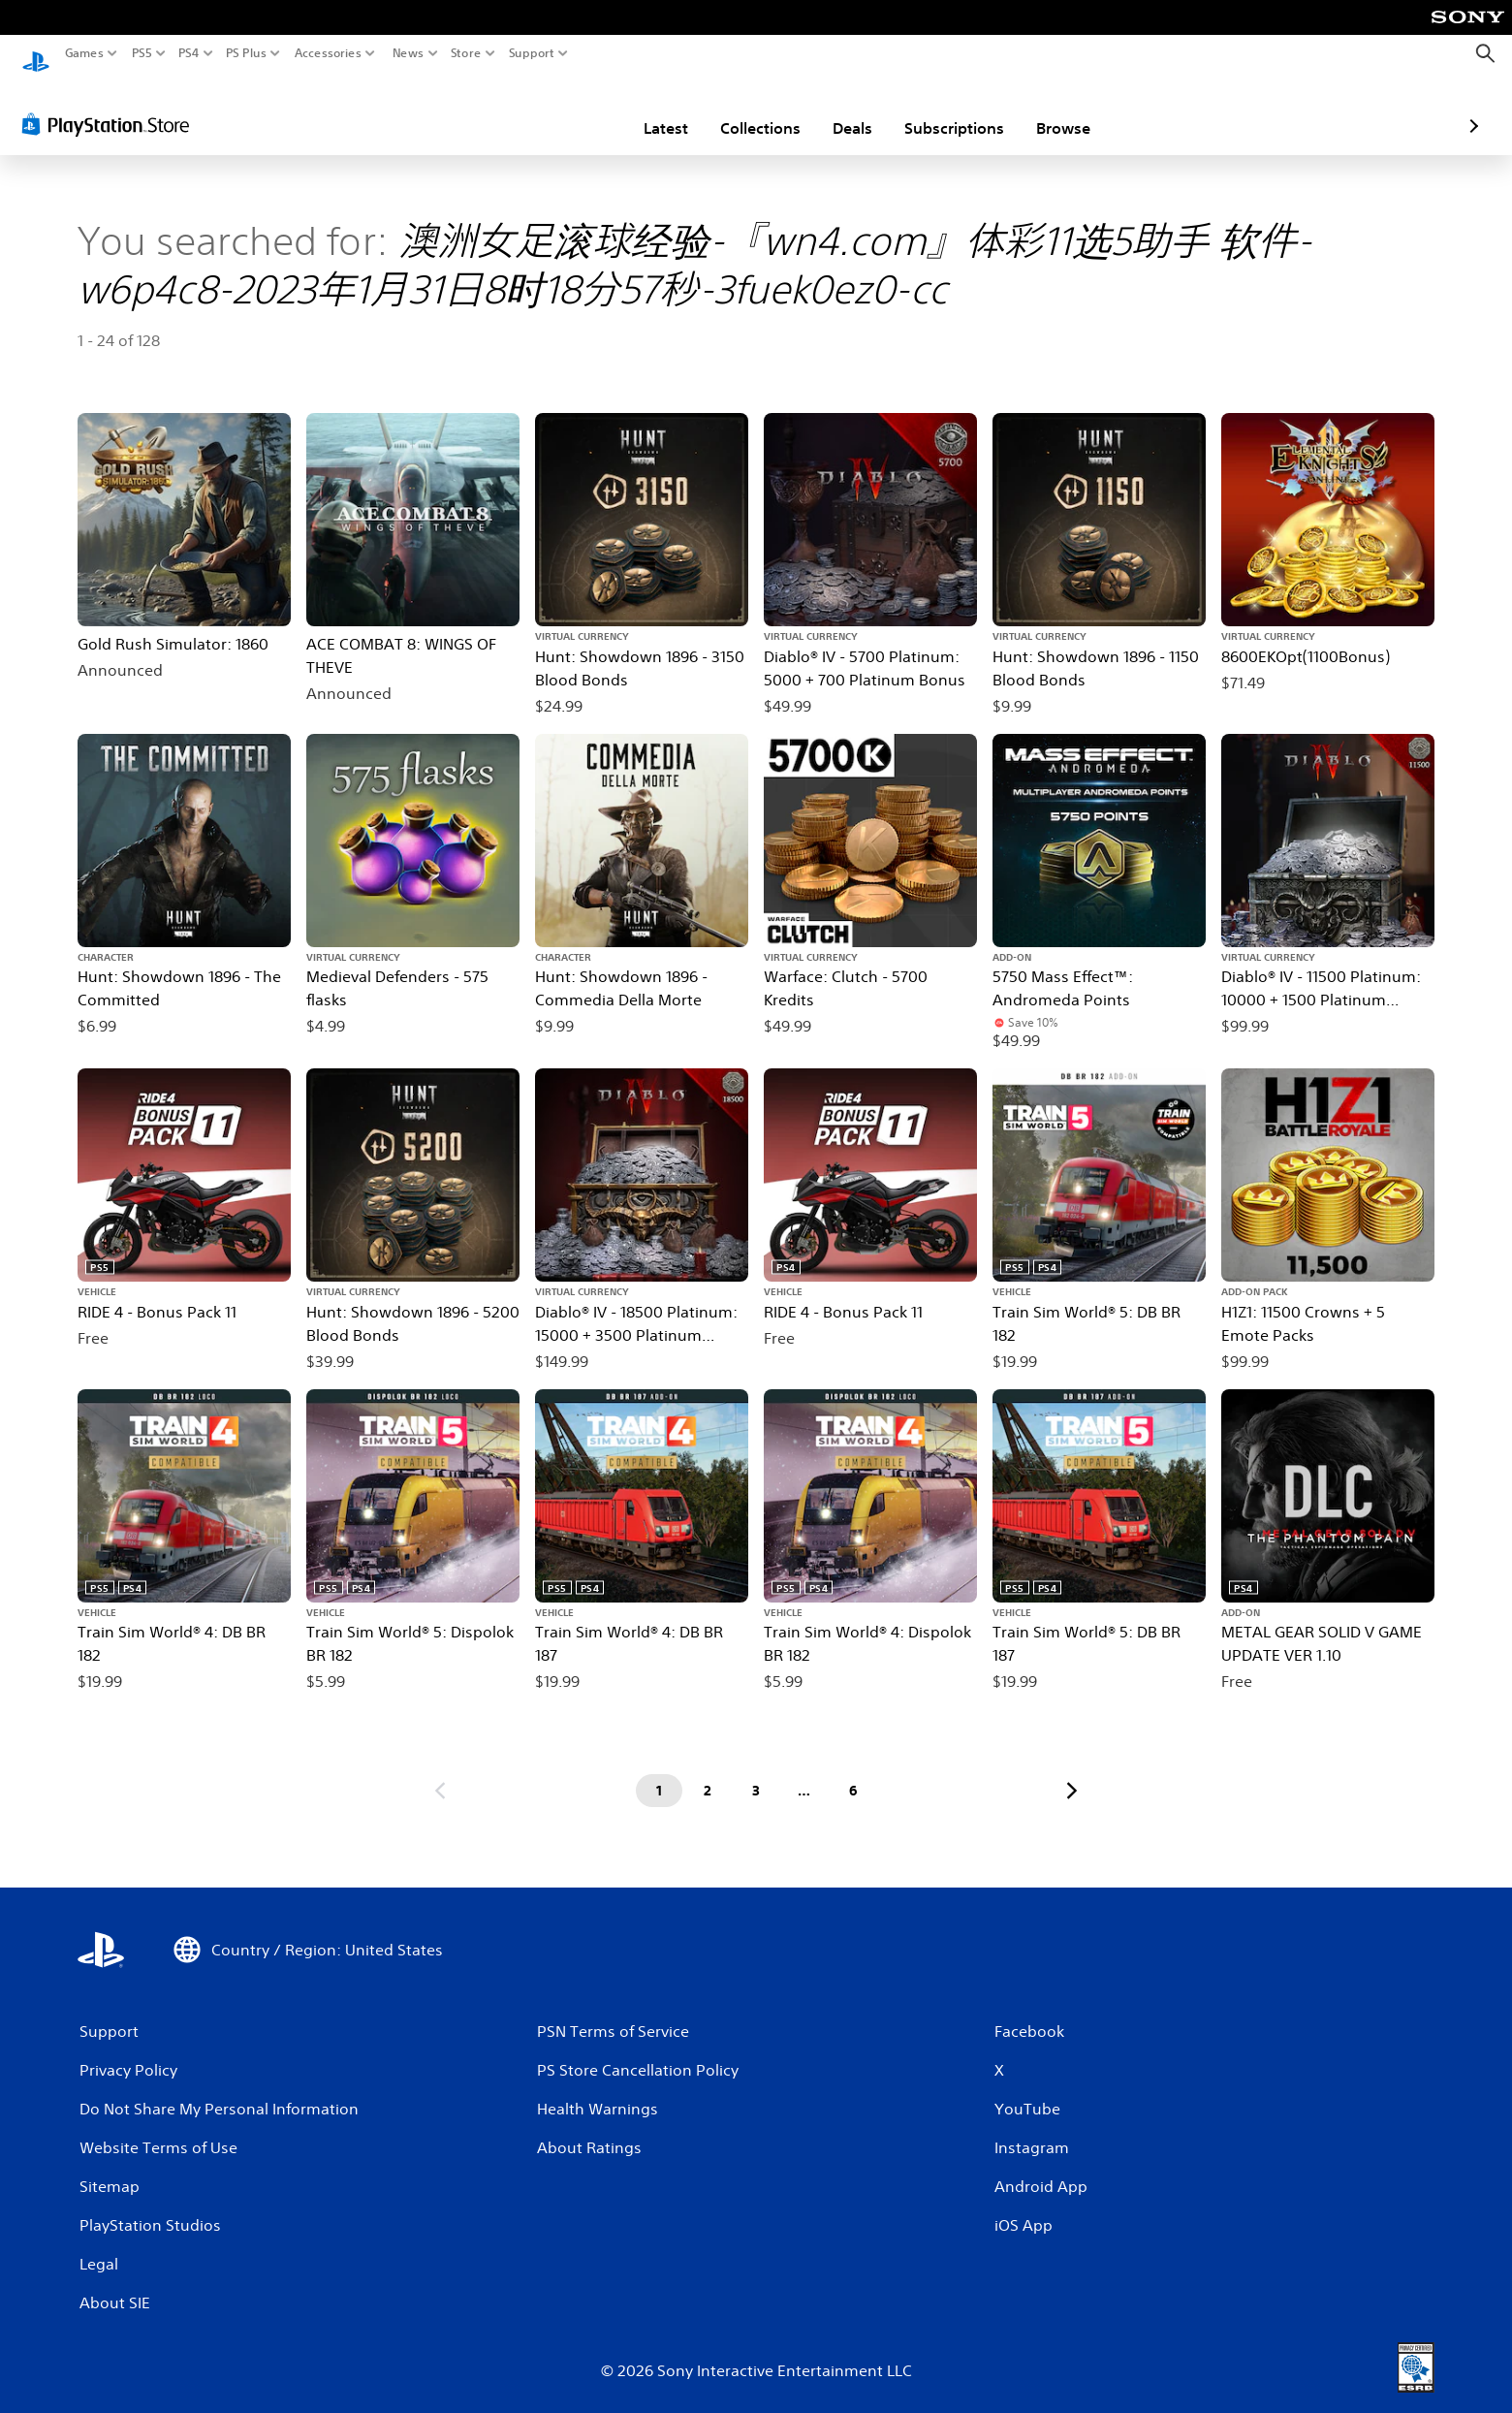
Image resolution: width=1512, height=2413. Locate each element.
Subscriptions (841, 109)
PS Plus (246, 53)
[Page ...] (804, 1772)
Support (532, 53)
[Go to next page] (1072, 1772)
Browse (950, 109)
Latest (552, 109)
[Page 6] (853, 1772)
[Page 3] (756, 1772)
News (408, 53)
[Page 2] (707, 1772)
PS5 (142, 53)
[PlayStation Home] (35, 54)
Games (84, 53)
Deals (739, 109)
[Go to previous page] (440, 1772)
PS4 (189, 53)
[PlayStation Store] (111, 105)
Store (466, 53)
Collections (647, 109)
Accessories (328, 53)
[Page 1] (659, 1772)
